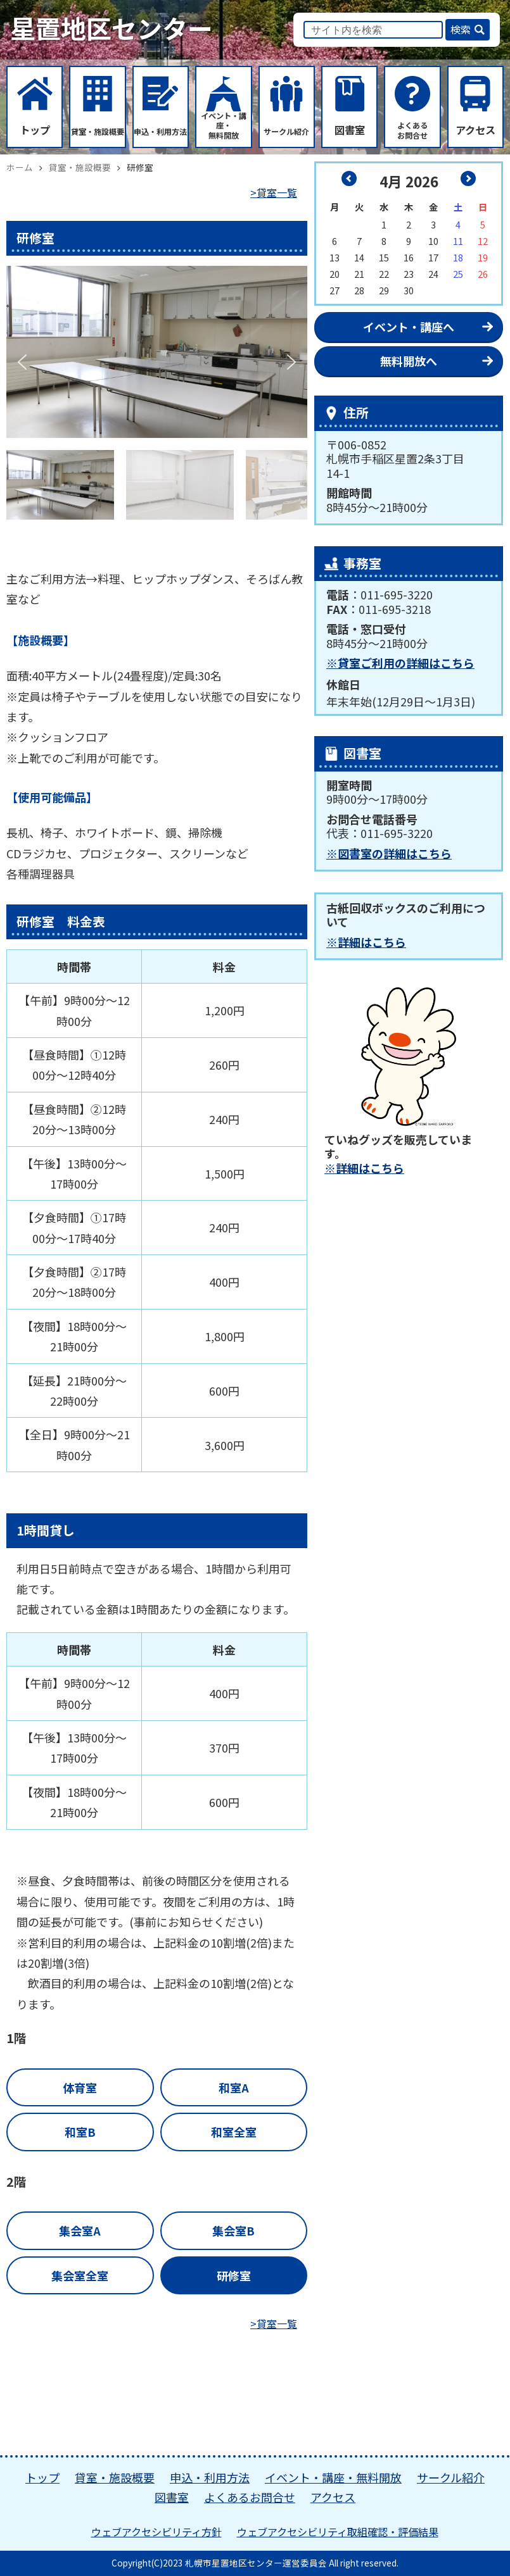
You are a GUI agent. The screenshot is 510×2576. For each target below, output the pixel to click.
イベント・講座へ (408, 326)
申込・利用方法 (210, 2477)
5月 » (468, 178)
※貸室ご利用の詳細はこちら (400, 662)
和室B (80, 2131)
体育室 (80, 2087)
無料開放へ (408, 361)
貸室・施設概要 (115, 2477)
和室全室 (234, 2131)
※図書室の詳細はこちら (389, 853)
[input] (373, 30)
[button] (23, 362)
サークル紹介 (451, 2477)
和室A (234, 2087)
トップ (42, 2477)
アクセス (332, 2497)
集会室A (80, 2230)
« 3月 (349, 178)
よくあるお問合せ (249, 2497)
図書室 (172, 2497)
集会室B (233, 2230)
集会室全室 (79, 2275)
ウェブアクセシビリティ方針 (156, 2531)
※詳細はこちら (366, 942)
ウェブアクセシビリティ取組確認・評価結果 (337, 2531)
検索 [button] (460, 29)
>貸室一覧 (273, 192)
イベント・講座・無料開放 (333, 2477)
